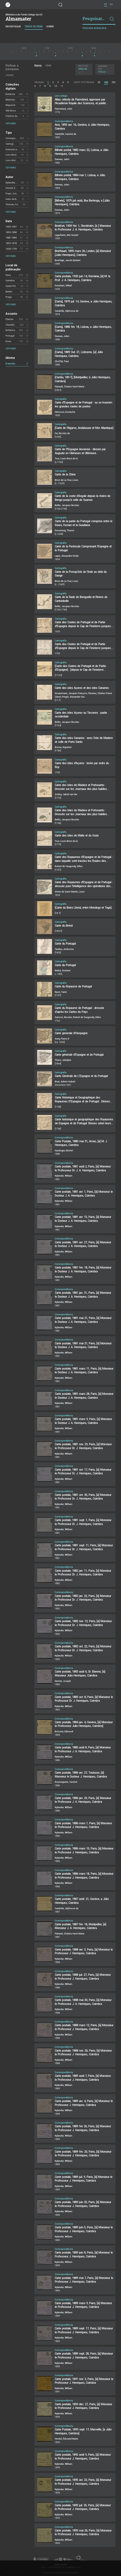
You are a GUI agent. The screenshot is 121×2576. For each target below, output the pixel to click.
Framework (73, 2573)
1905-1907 (11, 226)
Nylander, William (14, 182)
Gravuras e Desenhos (17, 149)
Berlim (9, 291)
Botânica (10, 94)
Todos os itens (34, 26)
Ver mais (11, 123)
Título (104, 69)
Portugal (10, 335)
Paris (8, 275)
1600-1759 (11, 248)
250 (113, 82)
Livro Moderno (13, 154)
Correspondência (15, 138)
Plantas (9, 319)
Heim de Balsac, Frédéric (19, 199)
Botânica (10, 330)
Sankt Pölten (12, 286)
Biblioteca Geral (14, 99)
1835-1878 (11, 243)
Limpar (10, 75)
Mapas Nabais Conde (17, 105)
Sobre (50, 26)
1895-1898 (11, 232)
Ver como (83, 66)
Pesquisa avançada (94, 28)
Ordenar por (102, 67)
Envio (8, 341)
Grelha (83, 69)
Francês (10, 363)
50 (99, 82)
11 (62, 86)
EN (111, 4)
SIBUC (61, 2573)
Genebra (10, 280)
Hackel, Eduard (14, 188)
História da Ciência (16, 116)
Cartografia (11, 143)
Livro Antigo (12, 160)
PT (105, 4)
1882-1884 (11, 237)
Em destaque (13, 26)
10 (55, 86)
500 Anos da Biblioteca (18, 110)
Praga (9, 297)
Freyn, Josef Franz (15, 193)
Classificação (13, 324)
